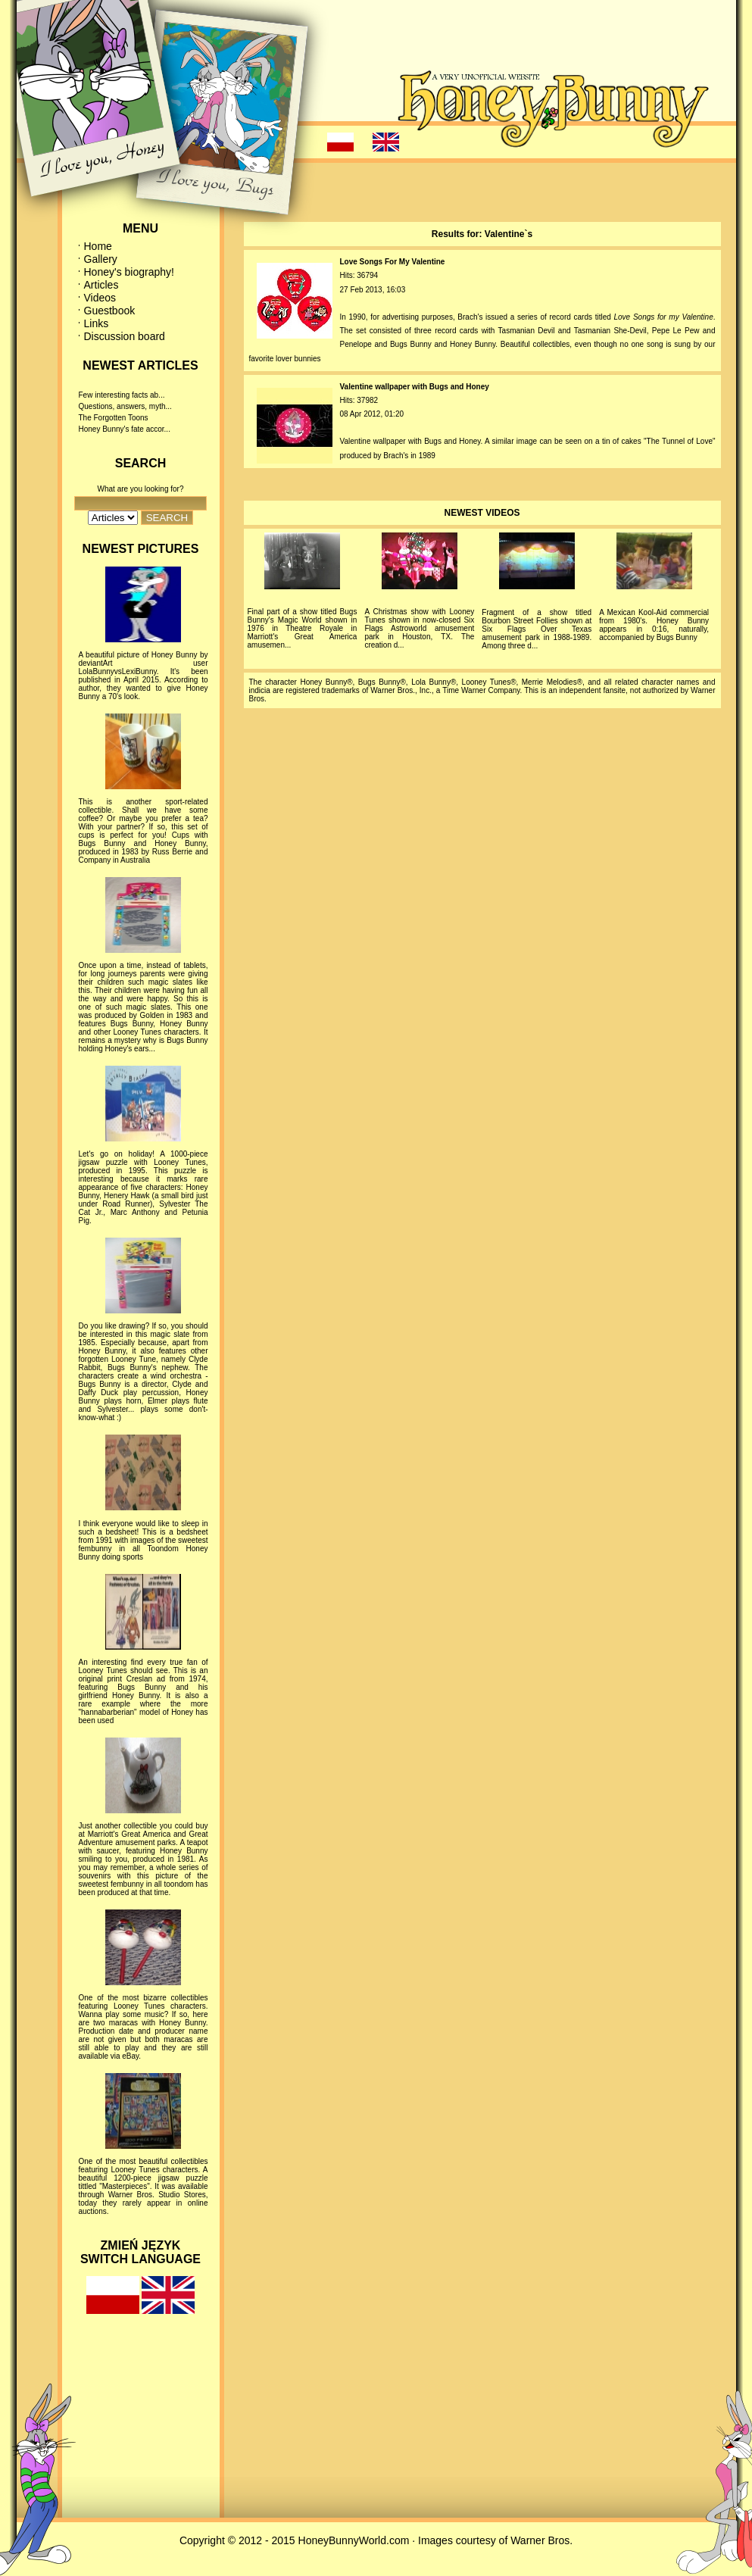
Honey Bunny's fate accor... (124, 429)
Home (98, 246)
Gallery (100, 259)
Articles (101, 285)
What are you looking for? (141, 489)
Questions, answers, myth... (125, 406)
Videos (100, 298)
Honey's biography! (129, 272)
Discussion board (124, 336)
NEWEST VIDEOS (482, 512)
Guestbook (110, 310)
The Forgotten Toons (113, 418)
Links (96, 323)
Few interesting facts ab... (122, 395)
